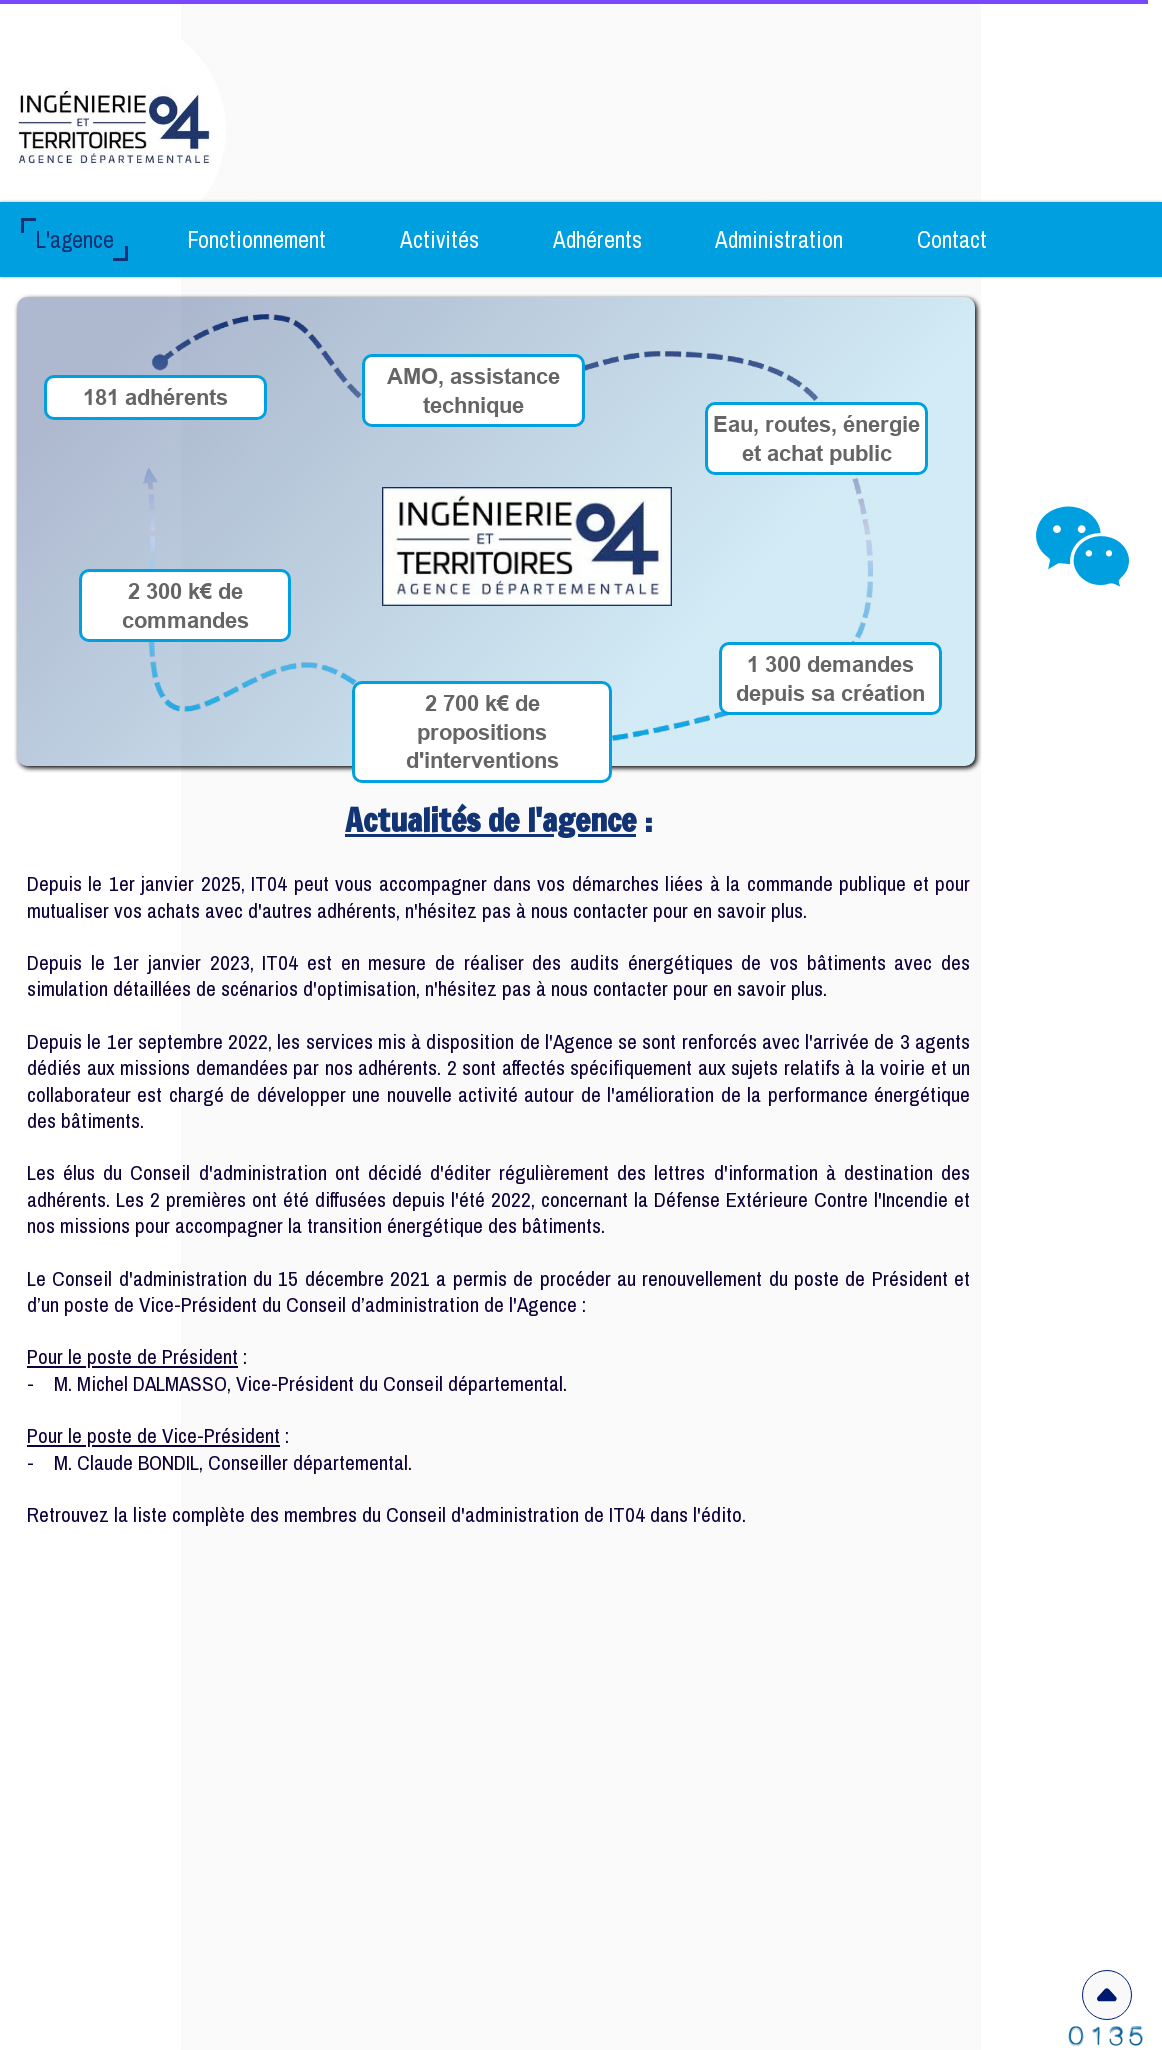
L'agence (74, 239)
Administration (779, 239)
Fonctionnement (256, 239)
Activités (439, 239)
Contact (952, 239)
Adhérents (597, 239)
